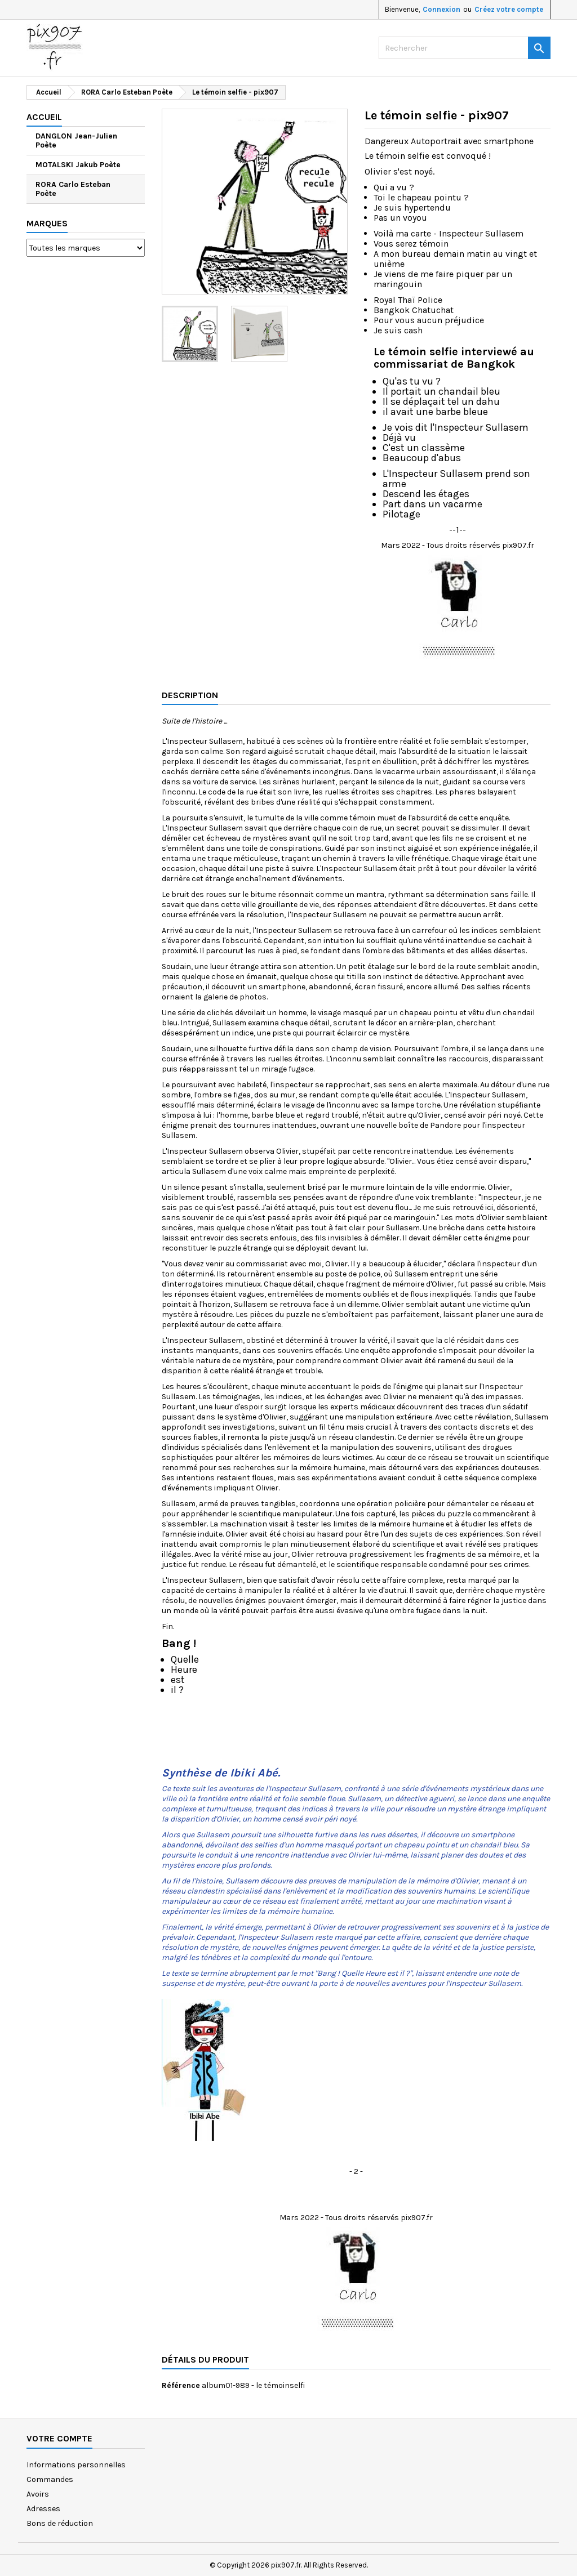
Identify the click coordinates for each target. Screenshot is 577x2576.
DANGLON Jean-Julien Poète (76, 140)
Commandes (49, 2479)
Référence (181, 2385)
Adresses (43, 2509)
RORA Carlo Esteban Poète (72, 189)
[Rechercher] (465, 48)
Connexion (441, 9)
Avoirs (37, 2494)
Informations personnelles (76, 2465)
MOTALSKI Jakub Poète (78, 164)
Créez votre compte (508, 9)
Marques (47, 223)
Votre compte (59, 2438)
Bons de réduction (59, 2523)
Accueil (44, 116)
